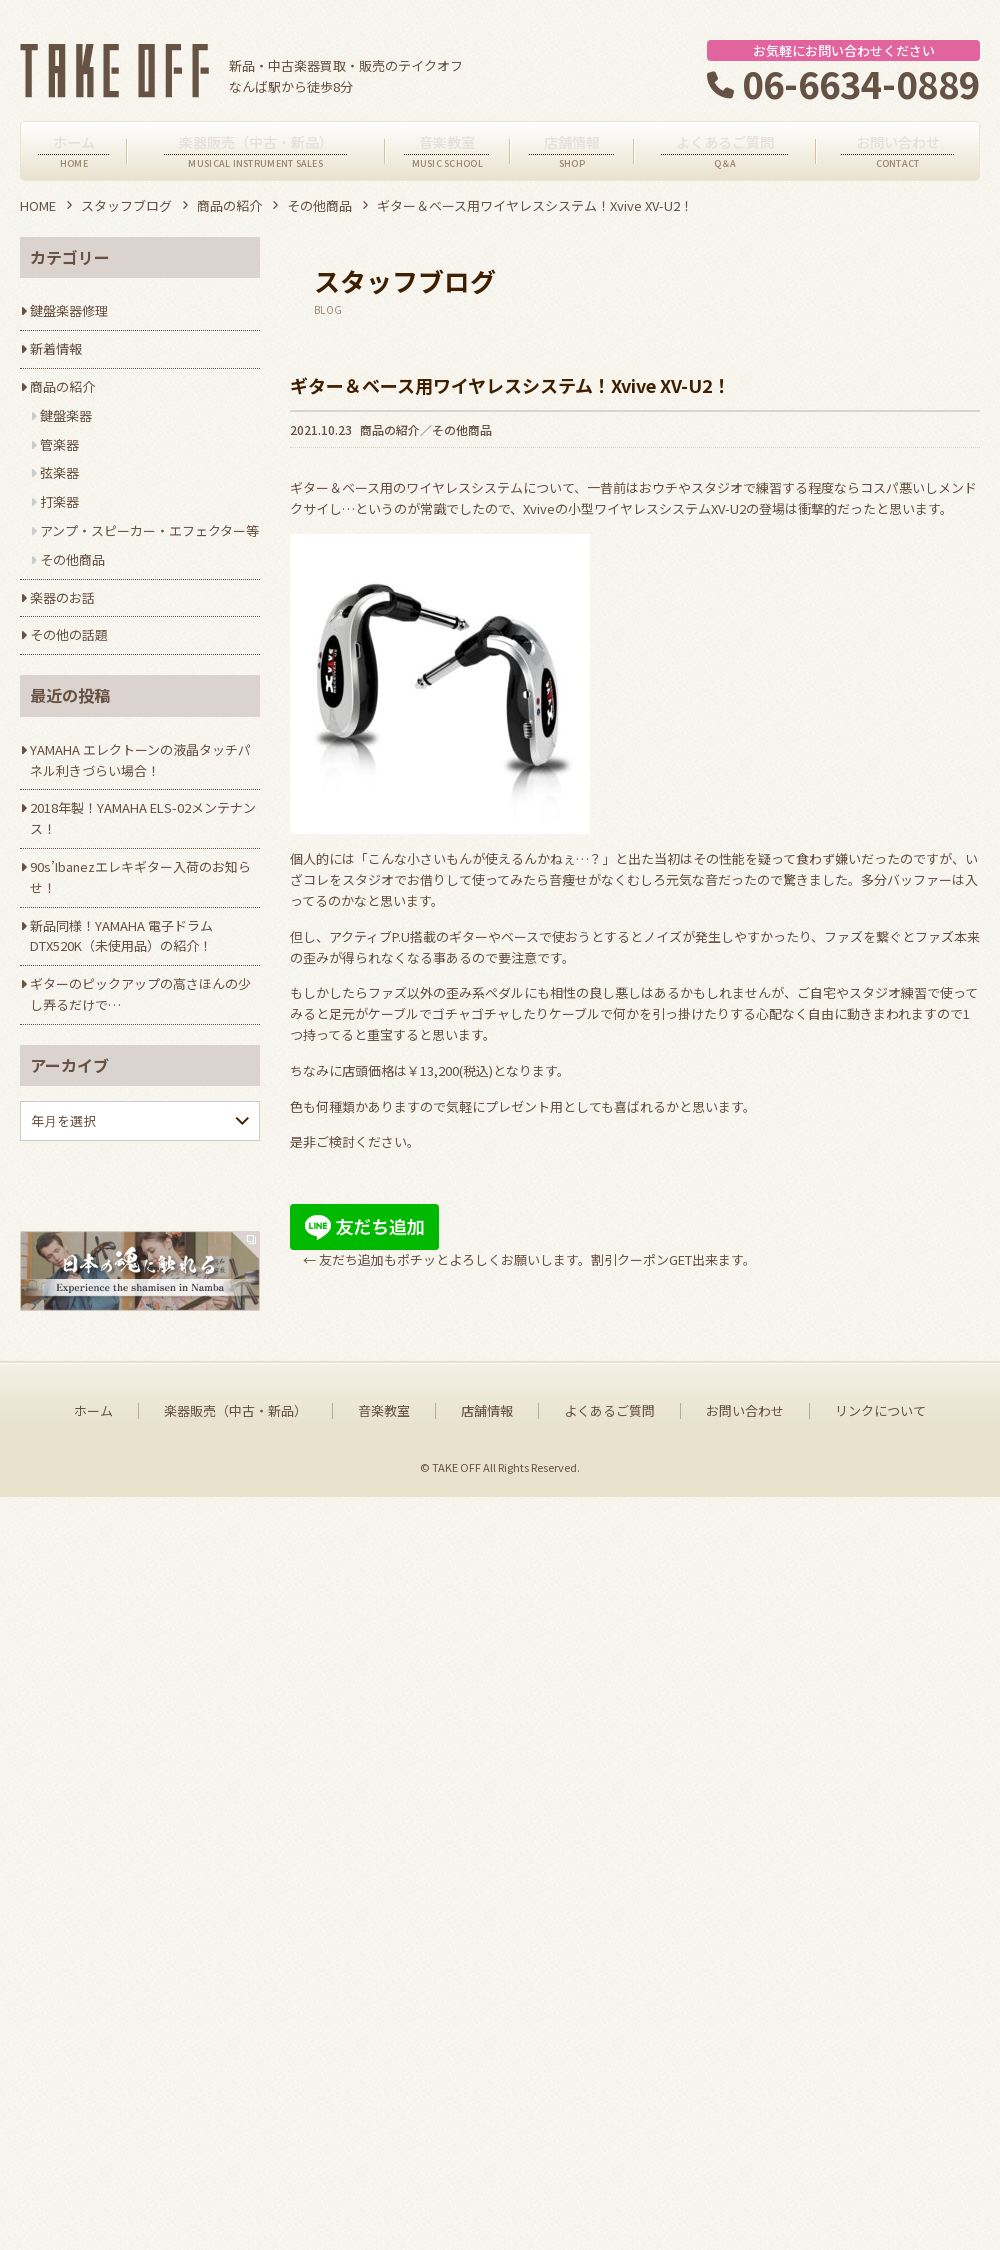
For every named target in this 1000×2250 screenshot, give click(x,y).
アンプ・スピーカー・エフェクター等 (149, 530)
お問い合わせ (745, 2165)
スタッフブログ (126, 205)
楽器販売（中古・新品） (235, 2165)
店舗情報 (487, 2165)
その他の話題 (69, 634)
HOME (38, 205)
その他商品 (319, 205)
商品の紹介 (229, 205)
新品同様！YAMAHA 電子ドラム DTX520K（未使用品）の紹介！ (121, 936)
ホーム (93, 2165)
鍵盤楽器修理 (69, 310)
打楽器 (59, 501)
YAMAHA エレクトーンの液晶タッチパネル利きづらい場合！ (140, 760)
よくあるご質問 (609, 2165)
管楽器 (59, 444)
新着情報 (56, 348)
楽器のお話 (62, 597)
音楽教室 (384, 2165)
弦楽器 (59, 472)
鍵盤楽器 (66, 415)
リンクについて (880, 2165)
